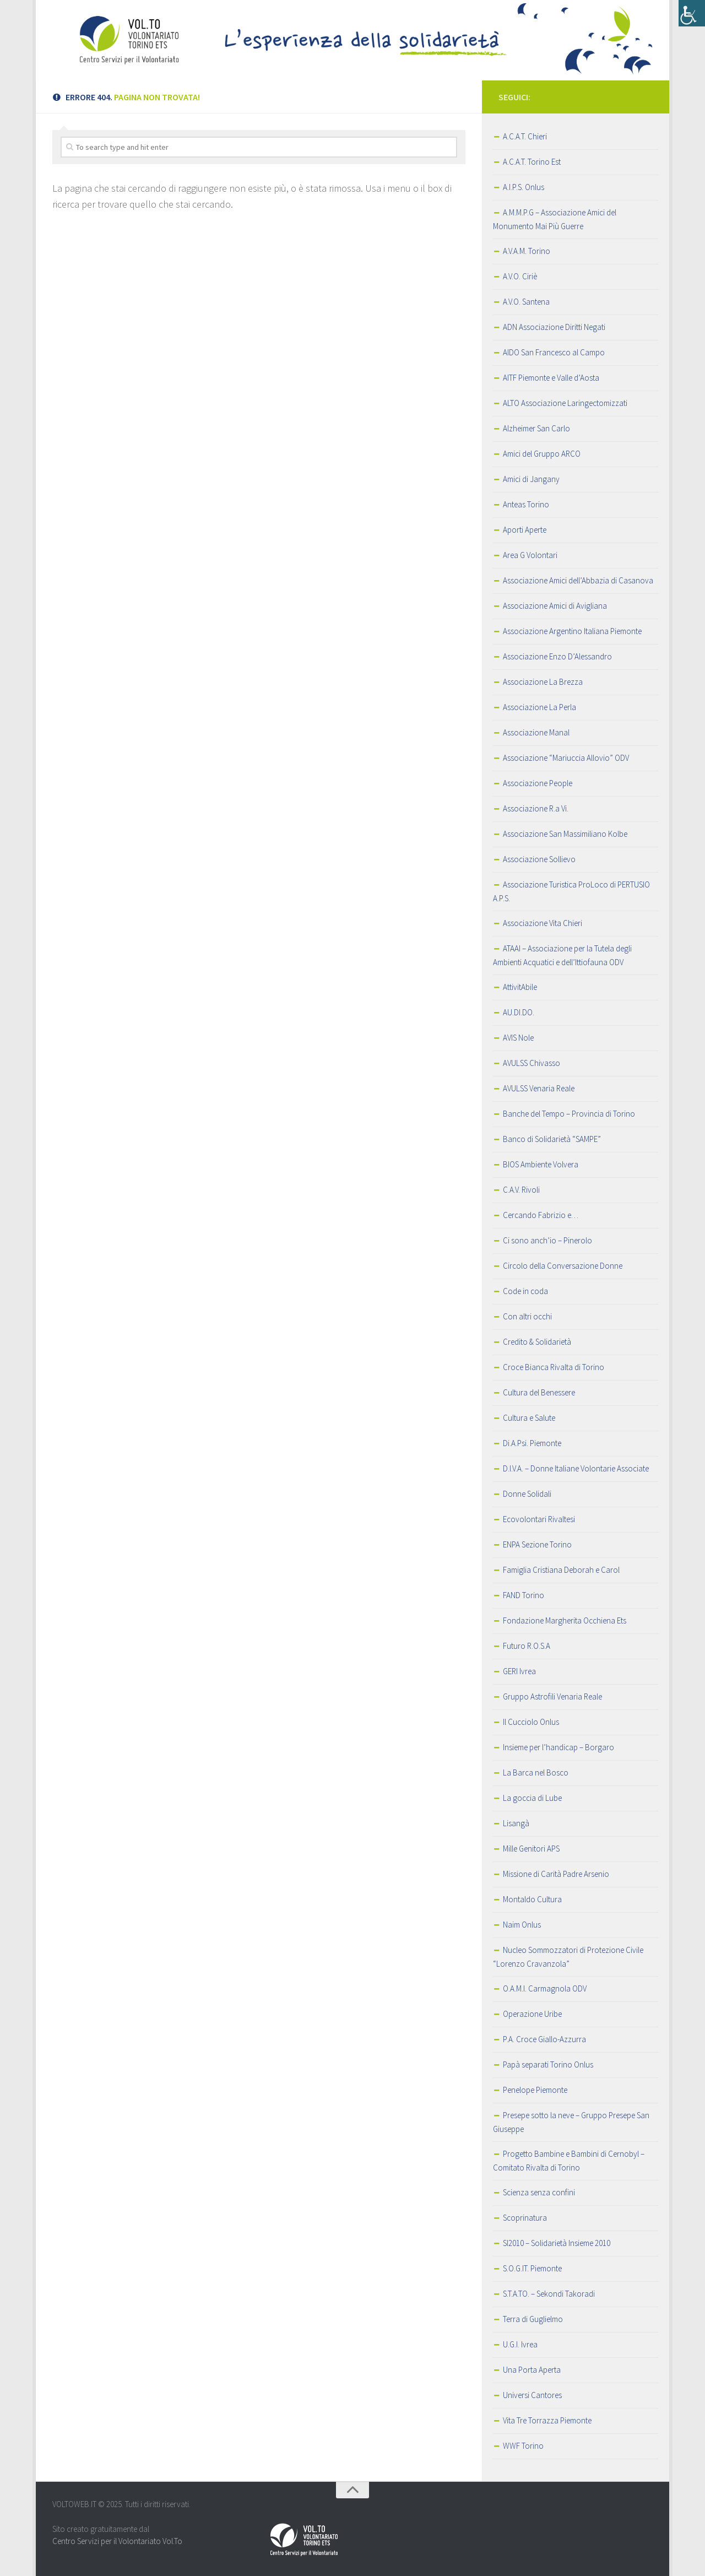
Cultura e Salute (529, 1418)
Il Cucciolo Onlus (531, 1722)
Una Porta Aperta (532, 2369)
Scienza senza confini (539, 2192)
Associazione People (537, 783)
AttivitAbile (520, 987)
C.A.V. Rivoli (521, 1189)
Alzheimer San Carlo (536, 428)
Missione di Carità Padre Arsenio (556, 1874)
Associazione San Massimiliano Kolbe (565, 834)
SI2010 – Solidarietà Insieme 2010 (556, 2243)
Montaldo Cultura (532, 1899)
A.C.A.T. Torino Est (532, 161)
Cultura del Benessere (539, 1392)
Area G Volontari (530, 555)
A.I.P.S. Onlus (523, 187)
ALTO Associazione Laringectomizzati (565, 403)
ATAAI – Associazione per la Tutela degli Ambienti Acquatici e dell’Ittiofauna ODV (562, 955)
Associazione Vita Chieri (542, 923)
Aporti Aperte (524, 529)
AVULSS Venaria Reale (538, 1088)
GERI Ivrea (519, 1671)
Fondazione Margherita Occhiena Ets (564, 1620)
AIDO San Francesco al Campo (554, 352)
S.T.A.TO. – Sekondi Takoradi (549, 2293)
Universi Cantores (532, 2395)
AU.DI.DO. (518, 1012)
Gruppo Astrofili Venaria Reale (552, 1696)
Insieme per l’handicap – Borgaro (558, 1747)
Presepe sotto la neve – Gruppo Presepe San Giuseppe (571, 2122)
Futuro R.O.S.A (526, 1646)
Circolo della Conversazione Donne (562, 1265)
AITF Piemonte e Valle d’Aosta (551, 377)
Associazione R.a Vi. (535, 808)
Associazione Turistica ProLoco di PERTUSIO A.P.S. (571, 891)
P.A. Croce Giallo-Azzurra (544, 2039)
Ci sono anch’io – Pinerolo (547, 1240)
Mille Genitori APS (531, 1848)
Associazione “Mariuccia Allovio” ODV (566, 758)
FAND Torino (523, 1595)
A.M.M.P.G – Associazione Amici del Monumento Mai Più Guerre (554, 219)
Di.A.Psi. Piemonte (532, 1443)
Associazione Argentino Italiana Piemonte (572, 631)
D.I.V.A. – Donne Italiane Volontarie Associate (576, 1468)
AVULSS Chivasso (531, 1063)
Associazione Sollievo (539, 859)
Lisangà (516, 1823)
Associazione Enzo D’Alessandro (557, 656)
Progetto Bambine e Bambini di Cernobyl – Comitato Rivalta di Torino (568, 2161)
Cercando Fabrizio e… (540, 1215)
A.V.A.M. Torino (526, 251)
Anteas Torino (526, 504)
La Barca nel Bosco (535, 1772)
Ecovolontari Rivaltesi (539, 1519)
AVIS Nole (518, 1037)
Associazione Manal (536, 732)
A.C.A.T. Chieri (525, 136)
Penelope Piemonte (535, 2090)
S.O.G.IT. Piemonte (532, 2268)
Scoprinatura (525, 2217)
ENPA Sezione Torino (537, 1544)
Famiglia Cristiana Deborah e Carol (561, 1570)
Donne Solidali (527, 1494)
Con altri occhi (527, 1316)
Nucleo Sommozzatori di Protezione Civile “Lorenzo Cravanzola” (568, 1957)
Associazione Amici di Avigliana (555, 605)
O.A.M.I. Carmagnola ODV (545, 1988)
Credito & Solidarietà (537, 1341)
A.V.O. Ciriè (520, 276)
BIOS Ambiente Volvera (540, 1164)
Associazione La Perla (539, 707)
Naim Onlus (522, 1924)
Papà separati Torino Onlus (548, 2064)
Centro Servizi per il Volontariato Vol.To (117, 2541)
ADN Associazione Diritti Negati (554, 327)
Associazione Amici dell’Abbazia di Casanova (578, 580)
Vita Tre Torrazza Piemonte (547, 2420)
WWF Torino (523, 2445)
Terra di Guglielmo (533, 2319)
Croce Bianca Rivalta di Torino (553, 1367)
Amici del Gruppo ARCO (542, 453)
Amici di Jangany (531, 479)
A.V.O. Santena (526, 301)
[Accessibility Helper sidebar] (692, 13)
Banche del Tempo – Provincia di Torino (569, 1113)
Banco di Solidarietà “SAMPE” (552, 1139)
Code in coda (525, 1291)
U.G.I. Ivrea (520, 2344)
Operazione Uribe (532, 2014)
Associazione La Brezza (543, 682)
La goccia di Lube (532, 1798)
